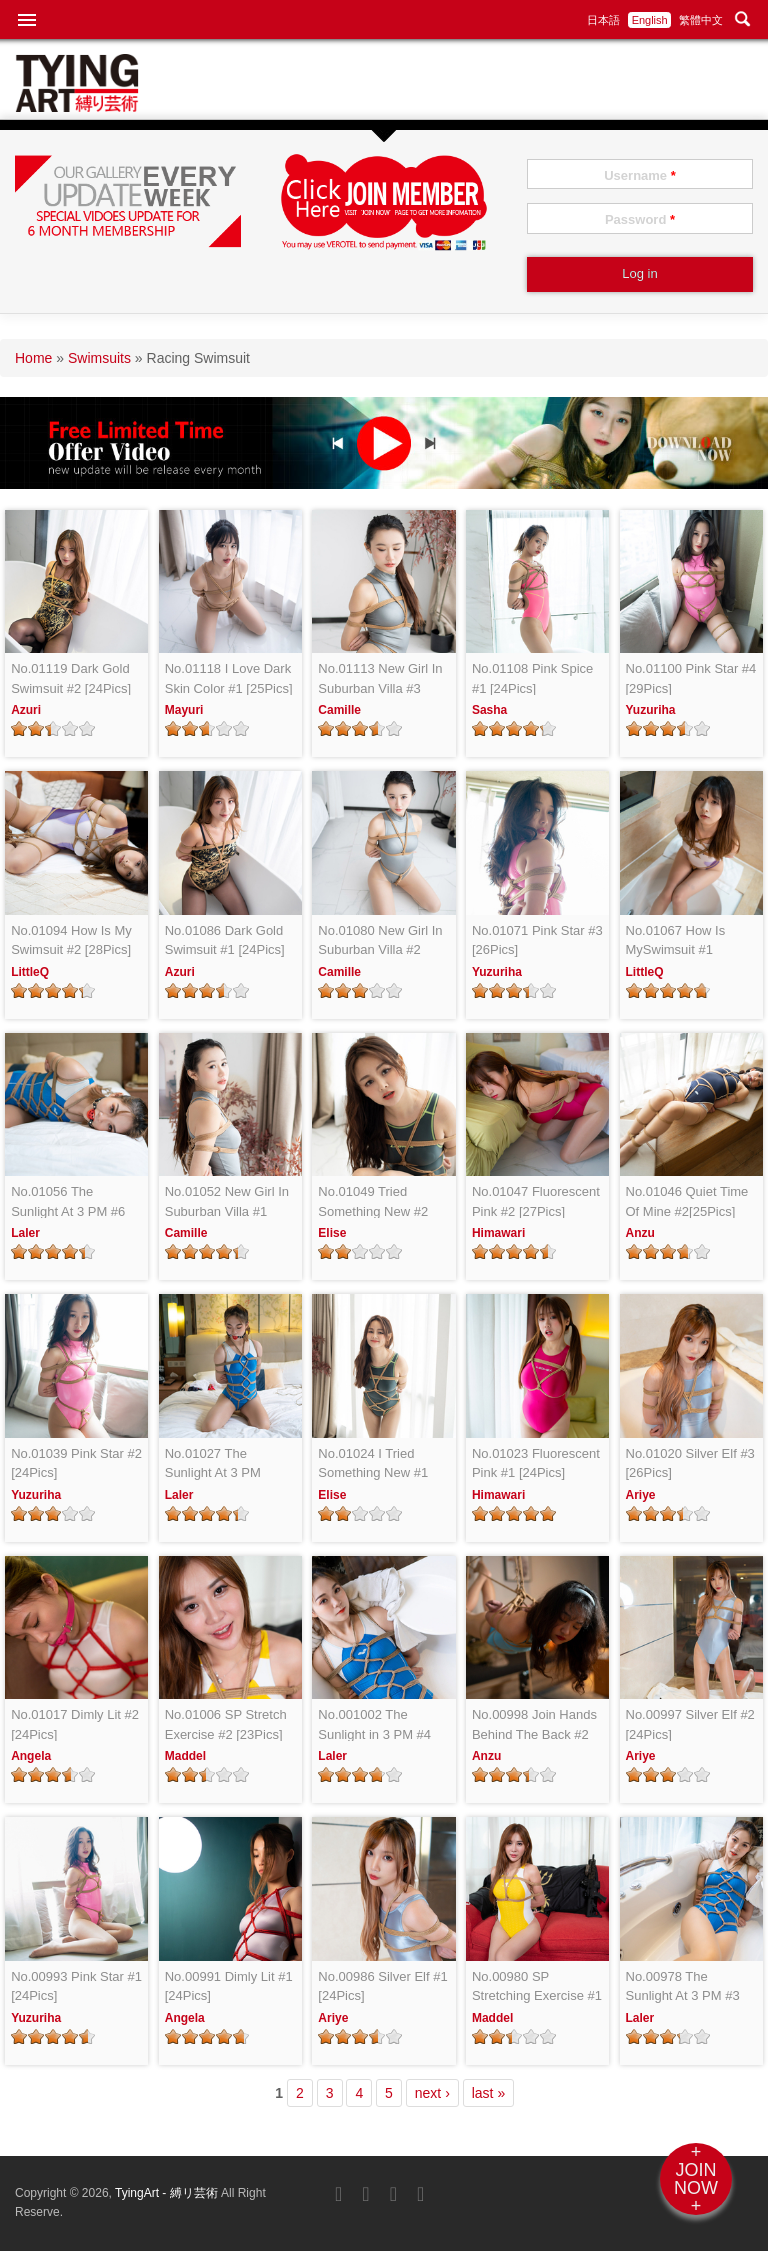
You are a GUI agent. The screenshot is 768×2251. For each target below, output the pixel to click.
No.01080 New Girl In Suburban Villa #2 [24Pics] (380, 941)
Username (640, 175)
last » (488, 2093)
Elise (332, 1233)
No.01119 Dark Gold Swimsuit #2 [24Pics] (71, 678)
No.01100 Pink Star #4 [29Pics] (691, 678)
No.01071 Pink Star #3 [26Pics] (537, 940)
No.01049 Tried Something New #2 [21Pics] (373, 1202)
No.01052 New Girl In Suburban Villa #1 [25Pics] (227, 1202)
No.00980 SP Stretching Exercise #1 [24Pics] (537, 1987)
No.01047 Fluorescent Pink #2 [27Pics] (536, 1201)
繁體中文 (701, 20)
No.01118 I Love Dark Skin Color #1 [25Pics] (229, 678)
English (650, 20)
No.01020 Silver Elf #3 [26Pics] (690, 1463)
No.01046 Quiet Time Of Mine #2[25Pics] (687, 1201)
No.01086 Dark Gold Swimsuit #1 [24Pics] (225, 940)
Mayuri (184, 710)
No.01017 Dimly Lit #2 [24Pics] (75, 1724)
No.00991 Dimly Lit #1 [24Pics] (229, 1986)
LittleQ (30, 972)
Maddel (185, 1756)
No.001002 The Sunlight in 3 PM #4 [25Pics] (374, 1725)
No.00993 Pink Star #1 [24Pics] (76, 1986)
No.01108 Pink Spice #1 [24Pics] (532, 678)
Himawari (498, 1233)
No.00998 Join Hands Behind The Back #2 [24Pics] (534, 1725)
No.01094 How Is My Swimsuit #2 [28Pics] (71, 940)
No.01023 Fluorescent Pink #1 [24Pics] (536, 1463)
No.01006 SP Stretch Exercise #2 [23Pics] (226, 1724)
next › (432, 2093)
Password (640, 219)
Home (33, 358)
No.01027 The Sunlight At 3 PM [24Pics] (213, 1464)
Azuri (26, 710)
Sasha (489, 710)
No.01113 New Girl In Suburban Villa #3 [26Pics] (380, 679)
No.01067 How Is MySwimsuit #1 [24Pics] (676, 941)
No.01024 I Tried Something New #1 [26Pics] (373, 1464)
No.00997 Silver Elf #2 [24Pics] (690, 1724)
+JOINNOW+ (696, 2179)
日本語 (603, 20)
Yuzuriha (651, 710)
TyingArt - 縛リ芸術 (168, 2193)
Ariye (641, 1495)
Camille (339, 710)
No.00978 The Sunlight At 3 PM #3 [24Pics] (683, 1987)
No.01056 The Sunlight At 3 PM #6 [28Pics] (68, 1202)
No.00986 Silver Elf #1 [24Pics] (382, 1986)
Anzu (640, 1233)
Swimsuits (99, 358)
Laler (25, 1233)
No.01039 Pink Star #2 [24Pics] (76, 1463)
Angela (31, 1756)
